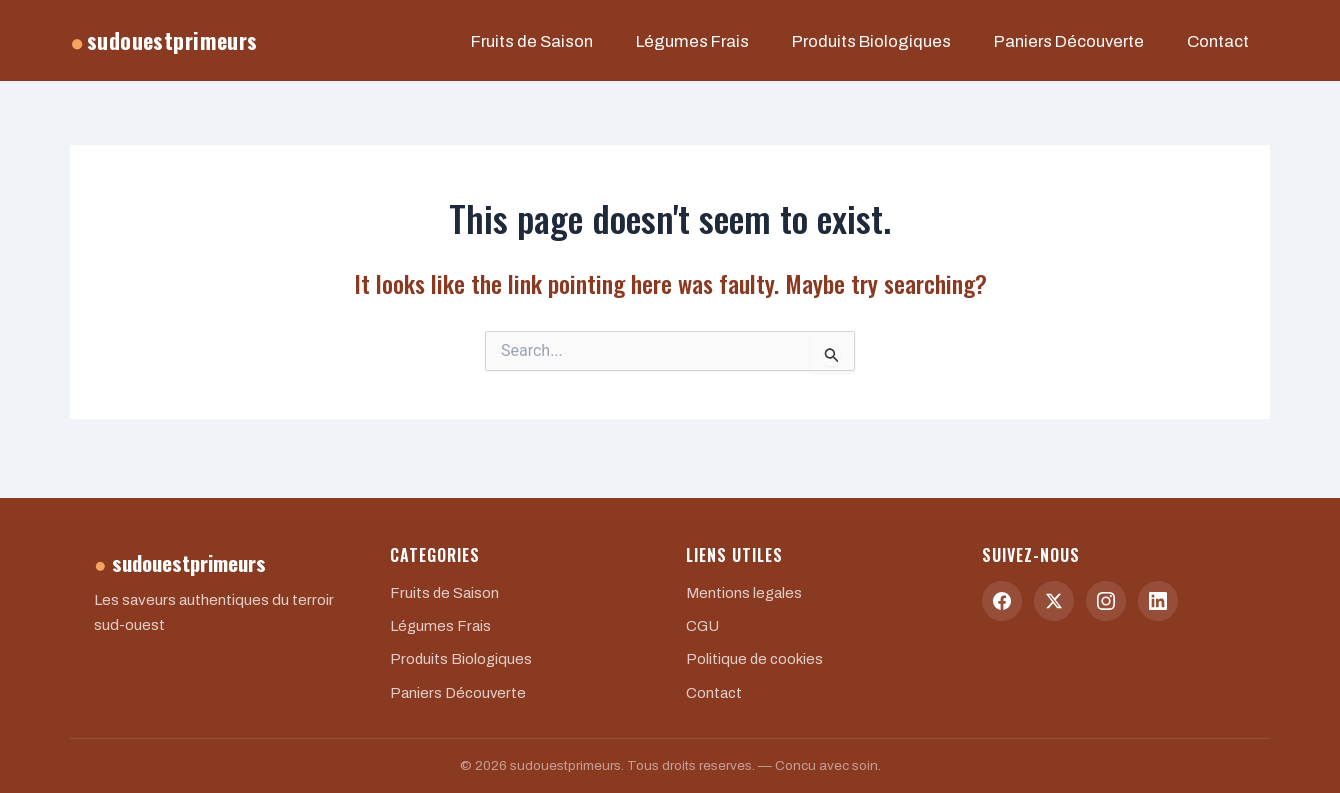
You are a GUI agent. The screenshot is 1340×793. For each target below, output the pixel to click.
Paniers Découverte (1097, 48)
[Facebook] (1002, 601)
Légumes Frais (769, 48)
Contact (1226, 48)
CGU (703, 626)
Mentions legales (744, 593)
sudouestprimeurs (164, 47)
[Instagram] (1106, 601)
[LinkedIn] (1158, 601)
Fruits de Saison (631, 48)
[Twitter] (1054, 601)
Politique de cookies (755, 659)
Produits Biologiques (924, 48)
